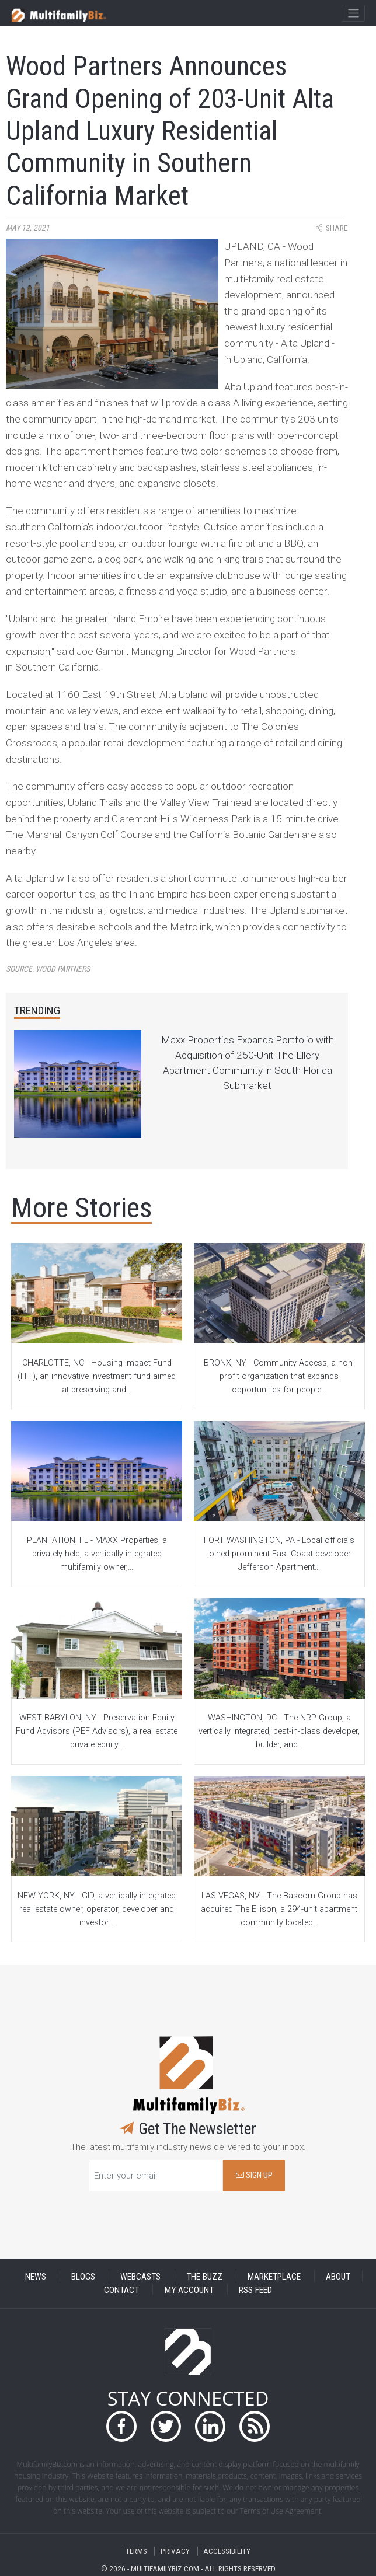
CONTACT (121, 2289)
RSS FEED (255, 2289)
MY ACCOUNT (189, 2289)
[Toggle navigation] (353, 13)
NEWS (35, 2276)
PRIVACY (175, 2551)
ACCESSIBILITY (226, 2551)
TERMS (136, 2551)
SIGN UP (254, 2175)
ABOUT (338, 2276)
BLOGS (83, 2276)
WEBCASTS (140, 2276)
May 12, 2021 (28, 228)
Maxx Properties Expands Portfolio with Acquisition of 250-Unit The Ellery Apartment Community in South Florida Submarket (247, 1062)
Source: (48, 969)
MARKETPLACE (274, 2276)
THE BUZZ (204, 2276)
